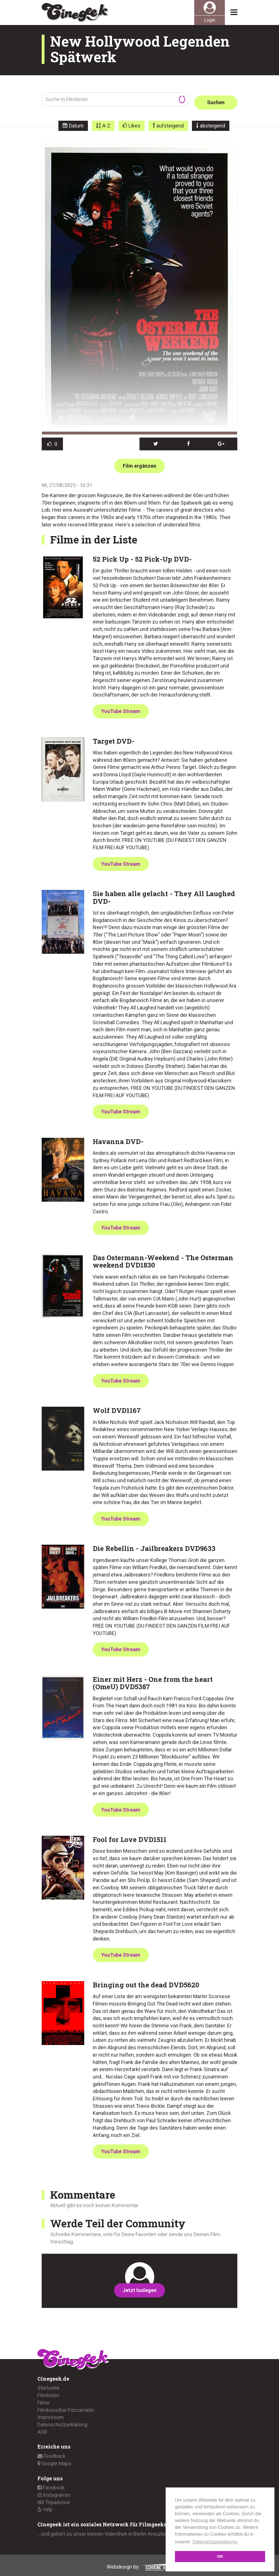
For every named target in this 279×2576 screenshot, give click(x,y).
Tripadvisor (53, 2499)
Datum (76, 123)
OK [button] (220, 2556)
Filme (43, 2399)
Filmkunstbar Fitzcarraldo (65, 2407)
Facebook (51, 2484)
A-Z (106, 123)
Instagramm (53, 2492)
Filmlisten (48, 2392)
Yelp (44, 2506)
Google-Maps (54, 2460)
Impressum (50, 2414)
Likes (134, 123)
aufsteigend (170, 123)
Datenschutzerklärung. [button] (215, 2541)
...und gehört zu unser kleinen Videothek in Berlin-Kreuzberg (104, 2531)
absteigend (212, 123)
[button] (156, 440)
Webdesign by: (140, 2563)
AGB (42, 2428)
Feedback (51, 2453)
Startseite (48, 2385)
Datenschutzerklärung (62, 2421)
